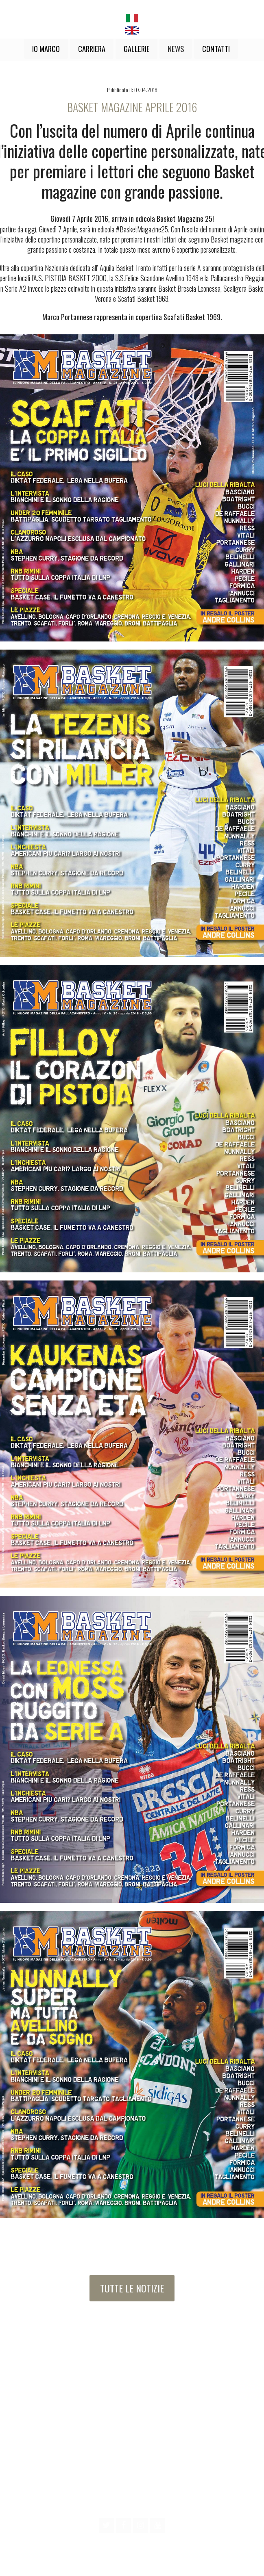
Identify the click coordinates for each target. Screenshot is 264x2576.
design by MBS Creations (132, 2563)
